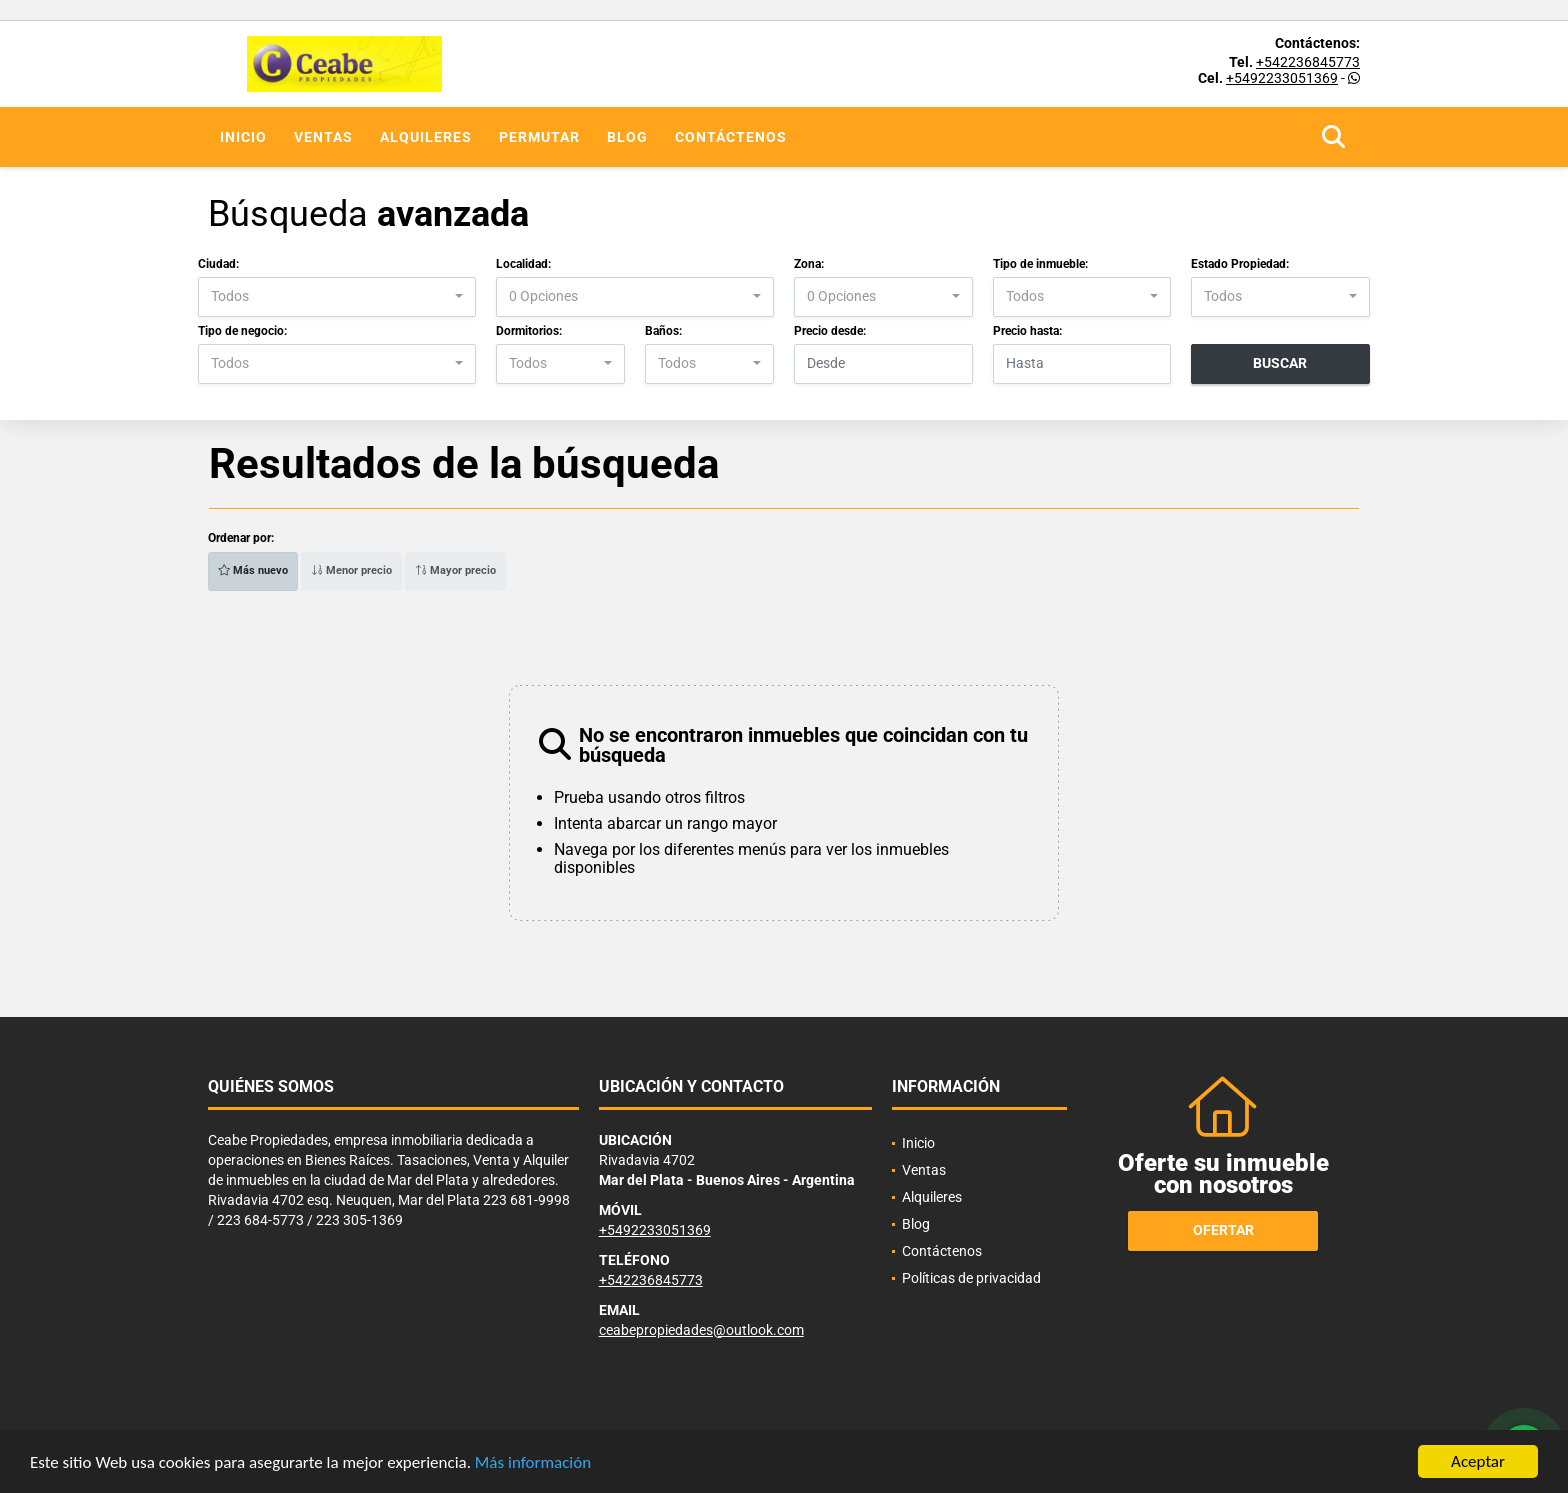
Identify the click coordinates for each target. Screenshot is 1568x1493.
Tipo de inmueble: (1040, 264)
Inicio (243, 137)
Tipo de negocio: (242, 331)
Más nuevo (253, 570)
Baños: (663, 331)
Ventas (323, 137)
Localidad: (523, 264)
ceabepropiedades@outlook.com (701, 1330)
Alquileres (426, 137)
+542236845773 (1308, 62)
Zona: (809, 264)
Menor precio (351, 570)
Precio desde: (830, 331)
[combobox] (337, 297)
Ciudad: (218, 264)
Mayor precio (455, 570)
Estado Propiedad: (1240, 264)
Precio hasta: (1027, 331)
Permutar (539, 137)
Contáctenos (731, 137)
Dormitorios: (529, 331)
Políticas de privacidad (971, 1278)
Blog (627, 137)
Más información (533, 1463)
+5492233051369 (1282, 78)
